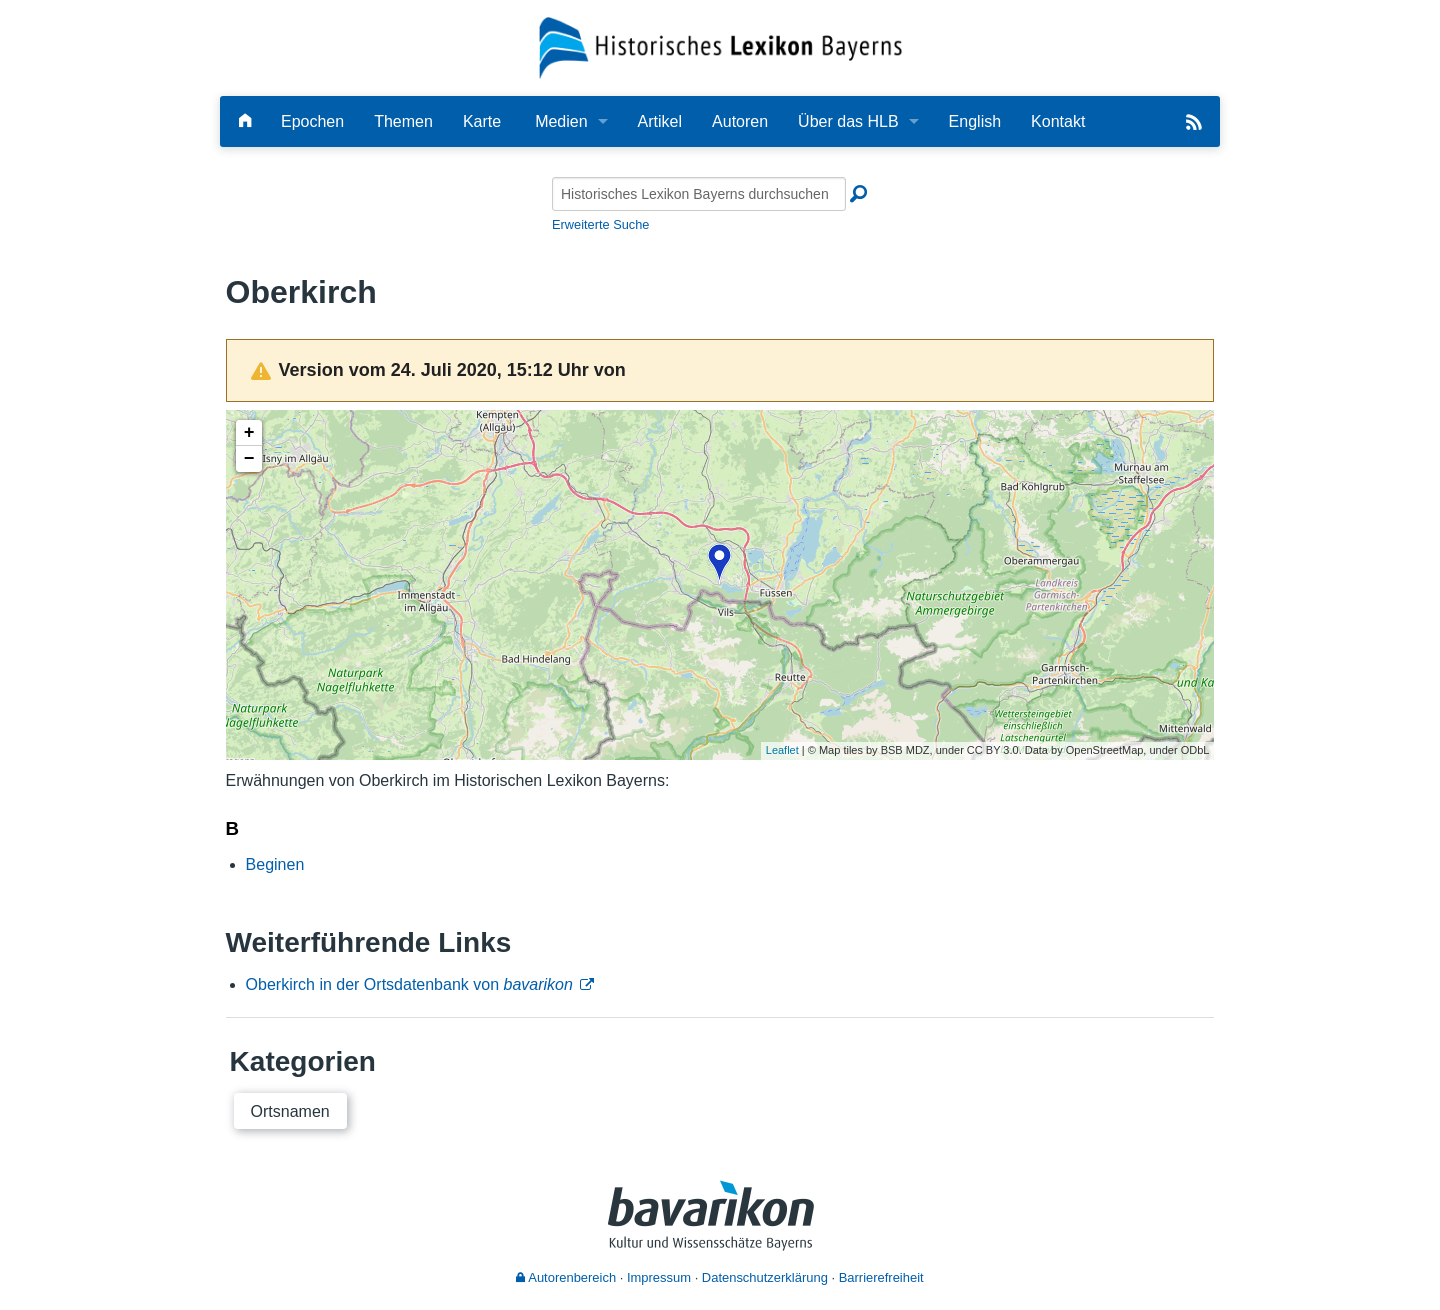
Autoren (740, 121)
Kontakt (1058, 121)
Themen (403, 121)
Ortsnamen (290, 1111)
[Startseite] (720, 46)
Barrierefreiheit (881, 1277)
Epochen (312, 121)
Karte (482, 121)
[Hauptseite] (245, 121)
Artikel (660, 121)
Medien (561, 121)
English (975, 121)
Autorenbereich (566, 1277)
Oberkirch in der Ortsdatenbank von (409, 984)
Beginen (275, 864)
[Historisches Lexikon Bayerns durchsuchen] (699, 194)
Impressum (659, 1277)
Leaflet (782, 750)
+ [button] (249, 433)
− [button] (249, 459)
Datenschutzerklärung (765, 1277)
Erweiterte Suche (600, 224)
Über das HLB (848, 121)
